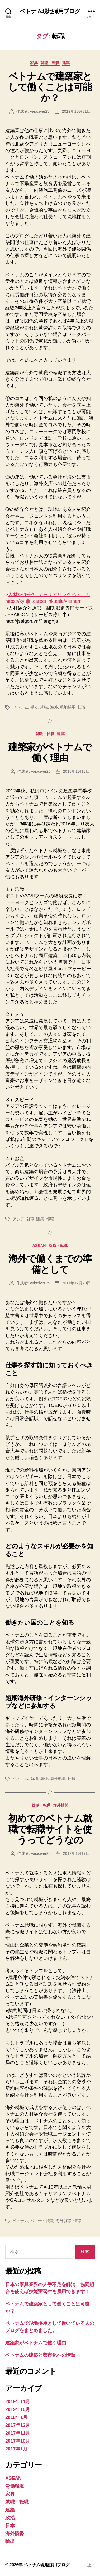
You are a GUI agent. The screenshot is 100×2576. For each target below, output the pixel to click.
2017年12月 (17, 2425)
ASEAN (39, 1245)
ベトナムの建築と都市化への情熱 (40, 2355)
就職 (44, 707)
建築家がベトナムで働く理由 (50, 752)
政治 (10, 2517)
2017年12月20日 (76, 1283)
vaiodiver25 (40, 111)
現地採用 (67, 707)
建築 (66, 63)
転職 (81, 707)
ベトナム (20, 707)
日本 (10, 2525)
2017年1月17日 (76, 1853)
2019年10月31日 (76, 111)
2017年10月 (17, 2441)
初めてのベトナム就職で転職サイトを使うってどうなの (50, 1829)
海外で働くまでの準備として (50, 1264)
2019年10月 (17, 2409)
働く (34, 707)
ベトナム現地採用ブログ (50, 11)
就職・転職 (50, 63)
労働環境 (14, 2486)
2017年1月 (16, 2449)
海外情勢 (61, 1805)
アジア (18, 1219)
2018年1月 (16, 2417)
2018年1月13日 (76, 771)
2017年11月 (17, 2433)
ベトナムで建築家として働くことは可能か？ (50, 87)
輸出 (10, 2541)
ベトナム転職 (42, 2221)
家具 (34, 63)
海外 (54, 707)
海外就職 (58, 1778)
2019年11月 (17, 2401)
